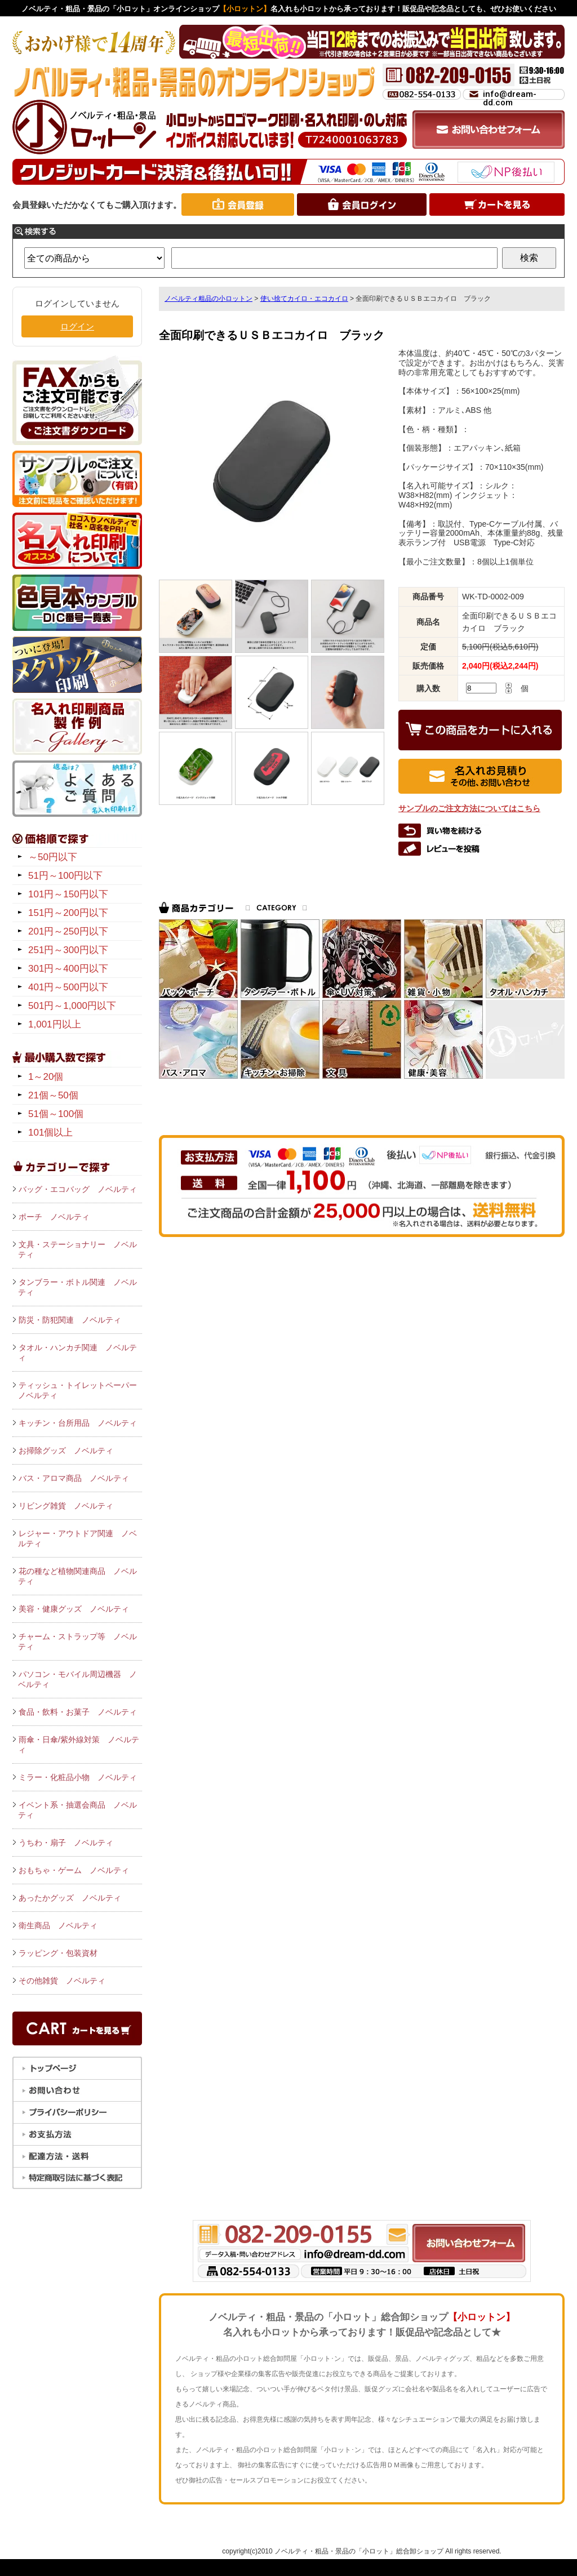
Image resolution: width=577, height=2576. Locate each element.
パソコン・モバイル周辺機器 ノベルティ (77, 1679)
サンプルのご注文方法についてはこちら (469, 808)
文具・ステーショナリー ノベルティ (77, 1249)
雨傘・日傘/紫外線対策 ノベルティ (78, 1744)
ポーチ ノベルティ (54, 1216)
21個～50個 (53, 1095)
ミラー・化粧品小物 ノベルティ (78, 1777)
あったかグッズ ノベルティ (70, 1897)
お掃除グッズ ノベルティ (66, 1450)
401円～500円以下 (68, 987)
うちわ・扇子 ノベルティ (66, 1842)
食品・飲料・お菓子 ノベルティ (78, 1711)
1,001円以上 (54, 1024)
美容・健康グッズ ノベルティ (74, 1608)
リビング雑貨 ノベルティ (66, 1505)
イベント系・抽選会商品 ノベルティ (77, 1809)
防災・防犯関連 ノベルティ (70, 1319)
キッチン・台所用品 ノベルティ (78, 1422)
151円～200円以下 (68, 912)
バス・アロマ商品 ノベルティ (74, 1478)
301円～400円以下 (68, 968)
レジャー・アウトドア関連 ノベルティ (77, 1538)
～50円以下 (52, 857)
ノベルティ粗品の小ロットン (208, 298)
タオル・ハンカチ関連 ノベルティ (77, 1352)
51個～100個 (55, 1114)
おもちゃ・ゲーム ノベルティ (74, 1870)
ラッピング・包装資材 (58, 1952)
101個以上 (50, 1132)
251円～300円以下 (68, 950)
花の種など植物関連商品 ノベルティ (77, 1576)
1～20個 (45, 1076)
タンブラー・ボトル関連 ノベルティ (77, 1287)
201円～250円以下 (68, 931)
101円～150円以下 (68, 894)
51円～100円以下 (65, 875)
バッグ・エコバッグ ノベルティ (78, 1189)
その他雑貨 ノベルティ (62, 1980)
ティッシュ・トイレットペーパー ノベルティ (80, 1390)
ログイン (77, 326)
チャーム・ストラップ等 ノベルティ (77, 1641)
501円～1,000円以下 (72, 1005)
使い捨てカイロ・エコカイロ (304, 298)
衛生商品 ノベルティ (58, 1925)
